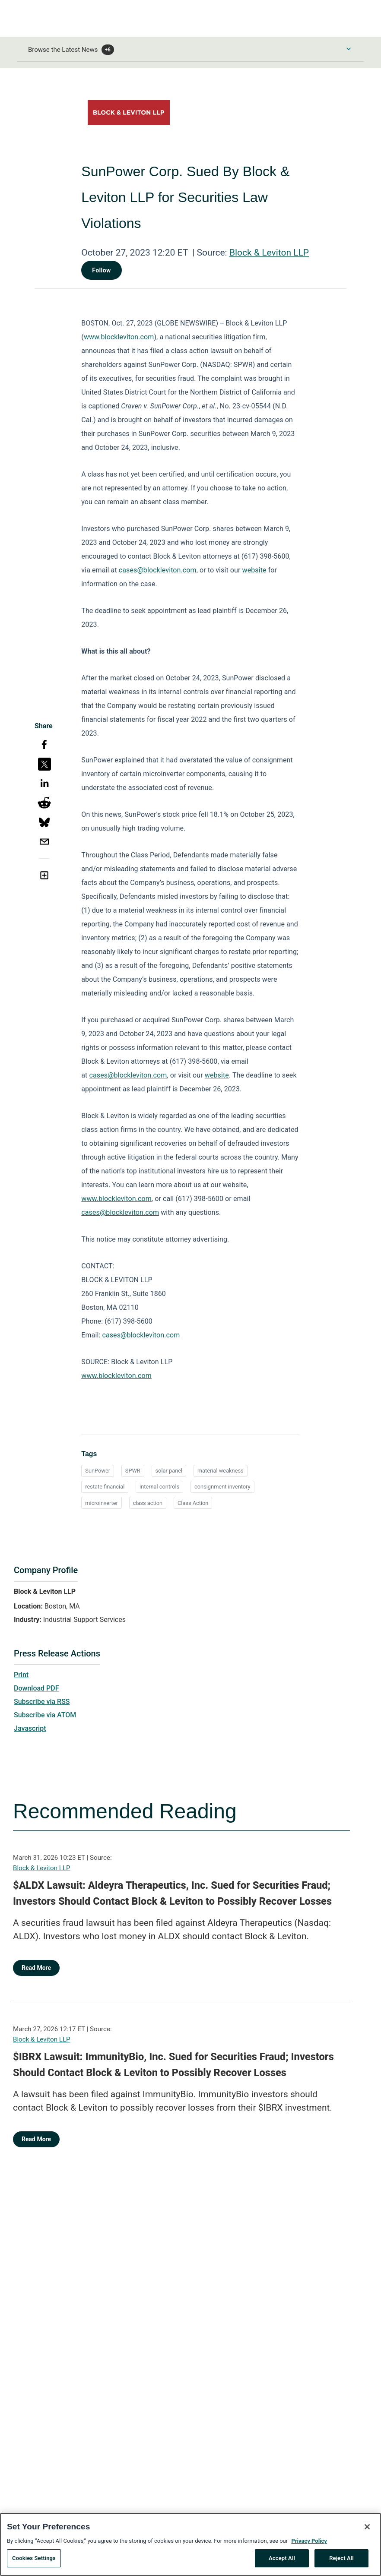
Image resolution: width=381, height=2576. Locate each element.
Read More (36, 1967)
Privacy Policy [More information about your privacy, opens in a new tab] (309, 2544)
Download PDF (36, 1688)
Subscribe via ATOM (45, 1715)
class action (147, 1503)
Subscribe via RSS (42, 1701)
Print (21, 1675)
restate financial (104, 1486)
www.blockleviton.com (119, 337)
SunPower (97, 1470)
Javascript (30, 1728)
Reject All (341, 2561)
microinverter (101, 1503)
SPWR (132, 1470)
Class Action (193, 1503)
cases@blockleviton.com (158, 570)
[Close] (367, 2529)
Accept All (282, 2561)
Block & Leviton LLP (269, 252)
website (254, 570)
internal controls (159, 1486)
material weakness (220, 1470)
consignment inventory (222, 1486)
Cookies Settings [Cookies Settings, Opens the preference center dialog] (34, 2561)
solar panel (169, 1470)
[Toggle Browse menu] (349, 49)
